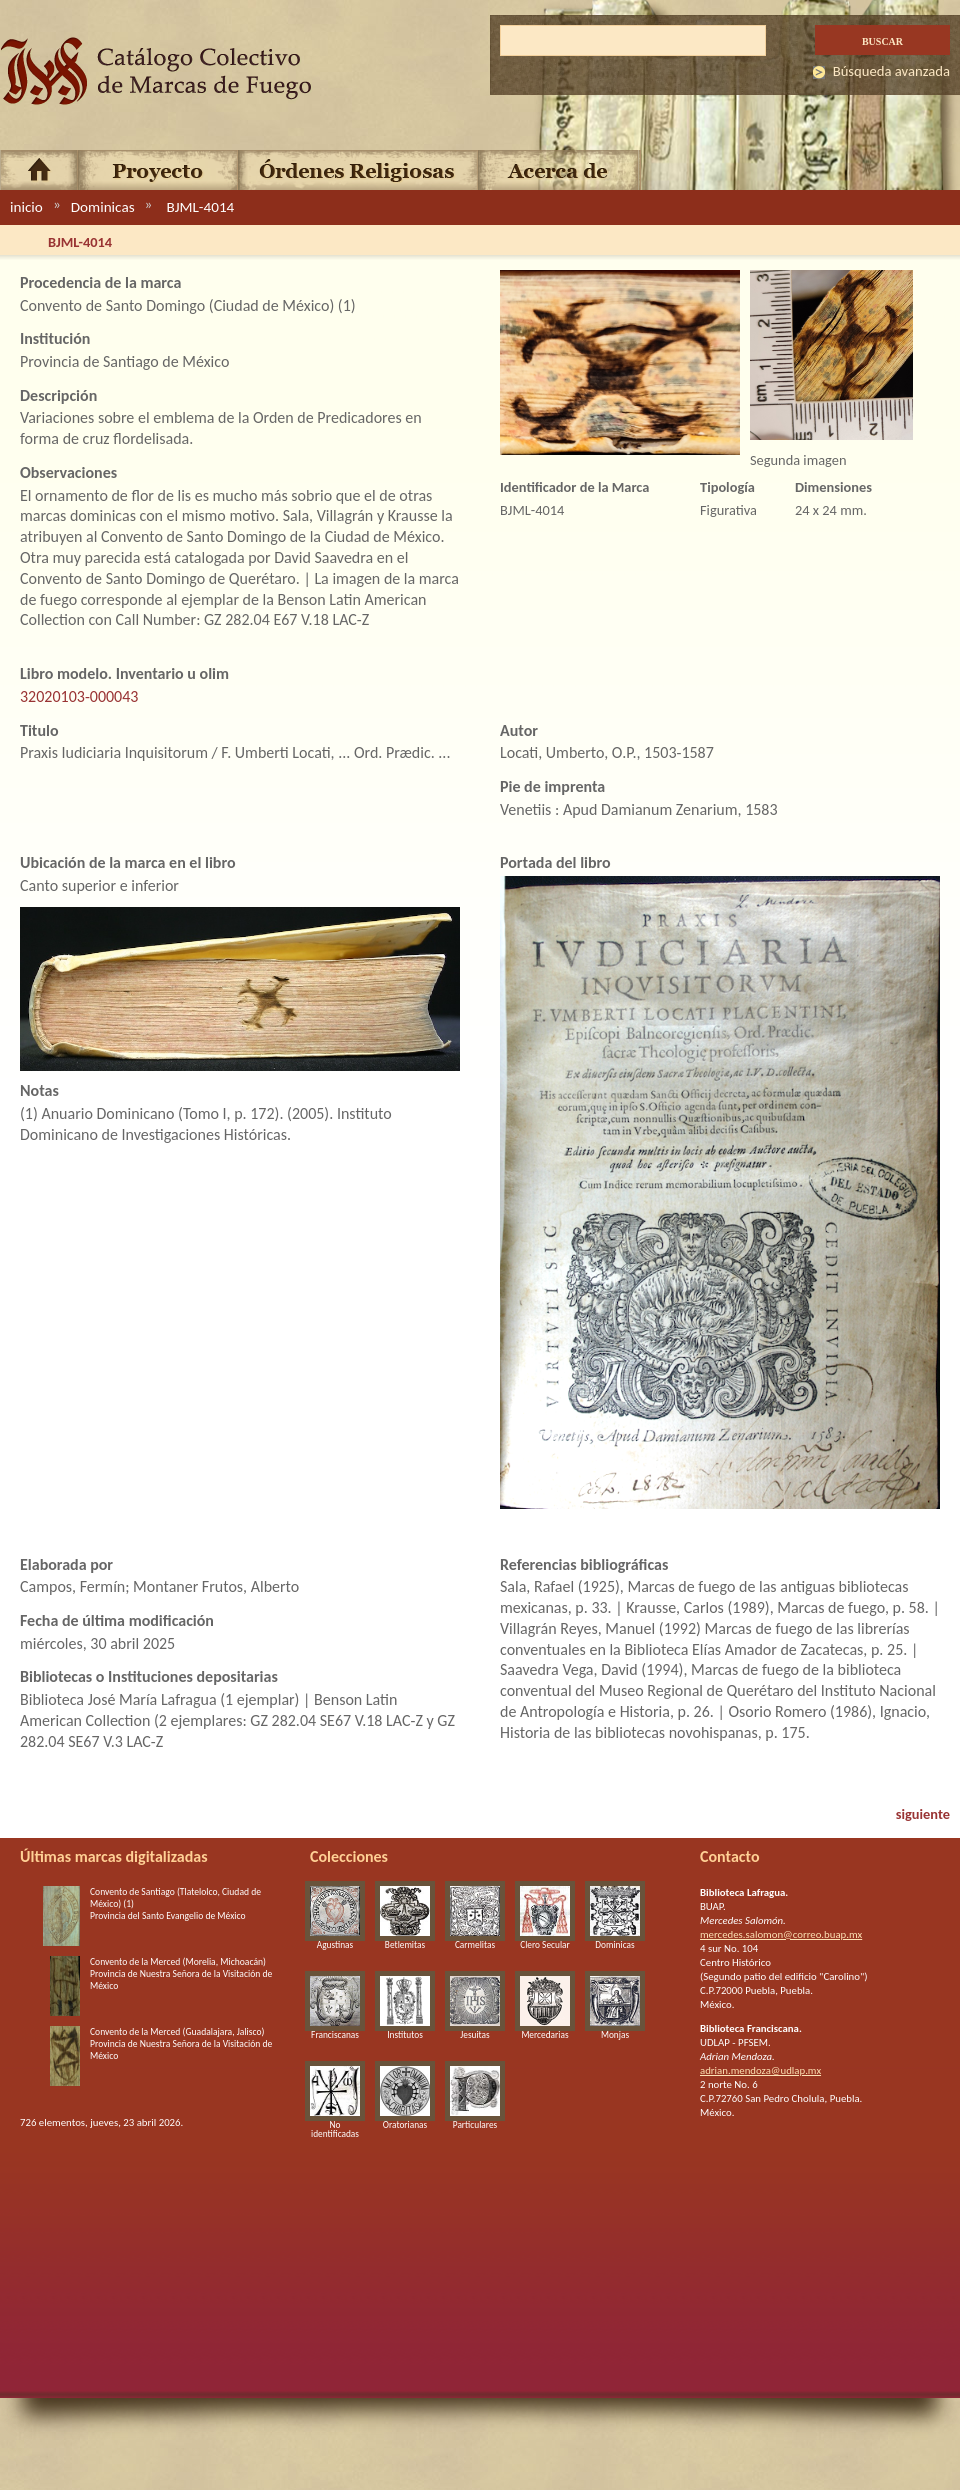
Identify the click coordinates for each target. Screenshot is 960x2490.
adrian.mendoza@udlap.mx (760, 2070)
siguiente (923, 1814)
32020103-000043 (79, 696)
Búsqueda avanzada (891, 71)
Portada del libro (555, 862)
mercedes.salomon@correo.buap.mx (781, 1934)
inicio (26, 207)
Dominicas (103, 207)
